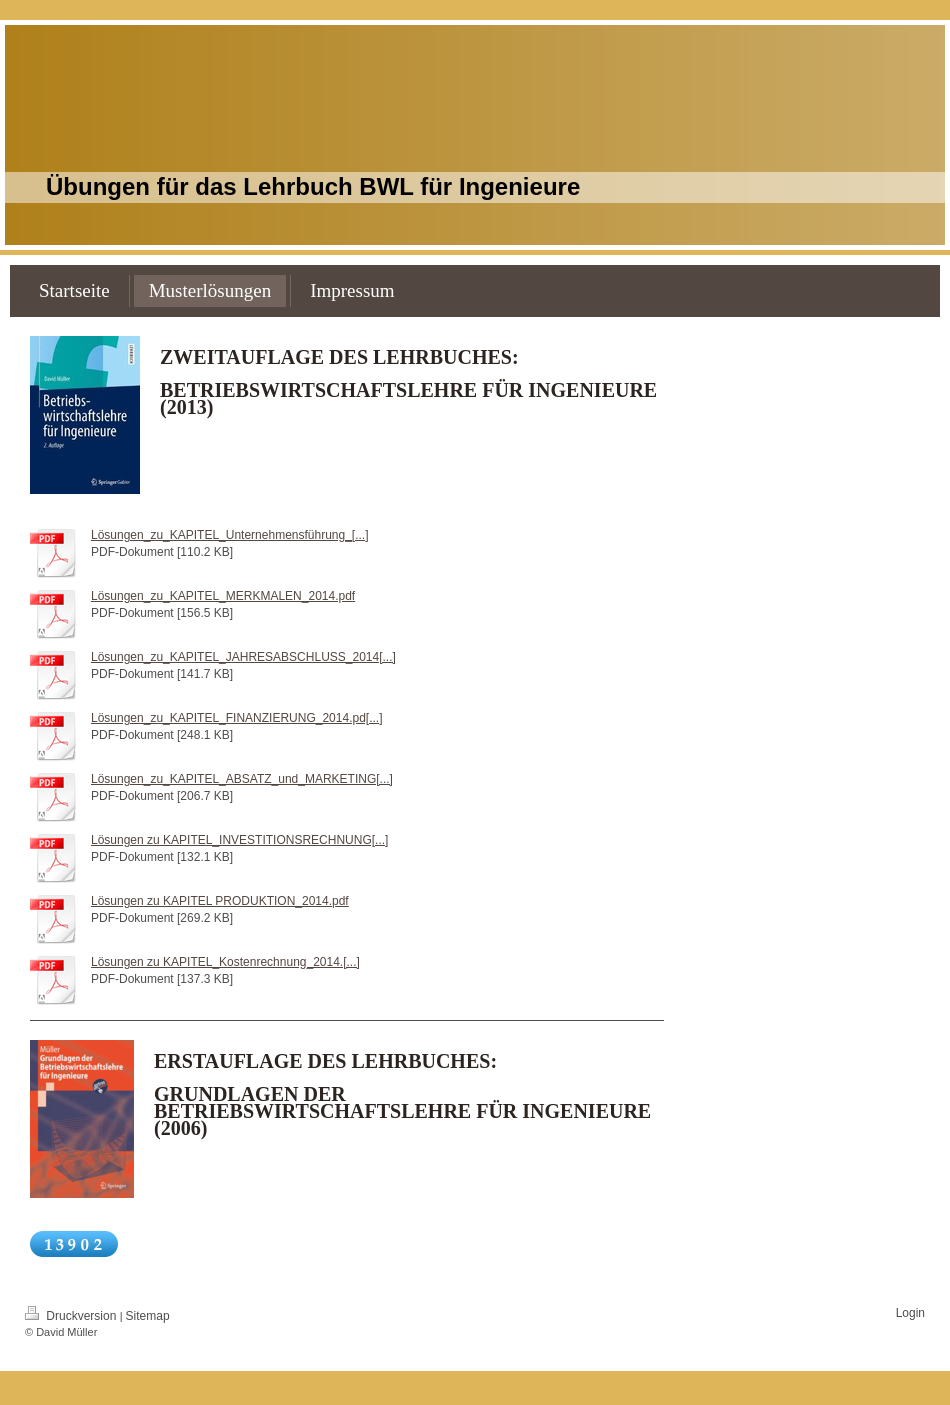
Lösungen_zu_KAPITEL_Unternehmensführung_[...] (230, 535)
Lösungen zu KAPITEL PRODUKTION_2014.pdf (220, 901)
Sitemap (148, 1316)
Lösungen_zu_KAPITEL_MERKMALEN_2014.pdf (223, 596)
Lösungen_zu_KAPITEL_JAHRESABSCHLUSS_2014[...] (243, 657)
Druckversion (72, 1316)
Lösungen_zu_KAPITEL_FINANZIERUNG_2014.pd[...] (237, 718)
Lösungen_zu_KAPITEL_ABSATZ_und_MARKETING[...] (242, 779)
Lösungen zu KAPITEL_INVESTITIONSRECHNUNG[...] (239, 840)
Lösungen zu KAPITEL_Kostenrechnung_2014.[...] (225, 962)
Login (910, 1313)
